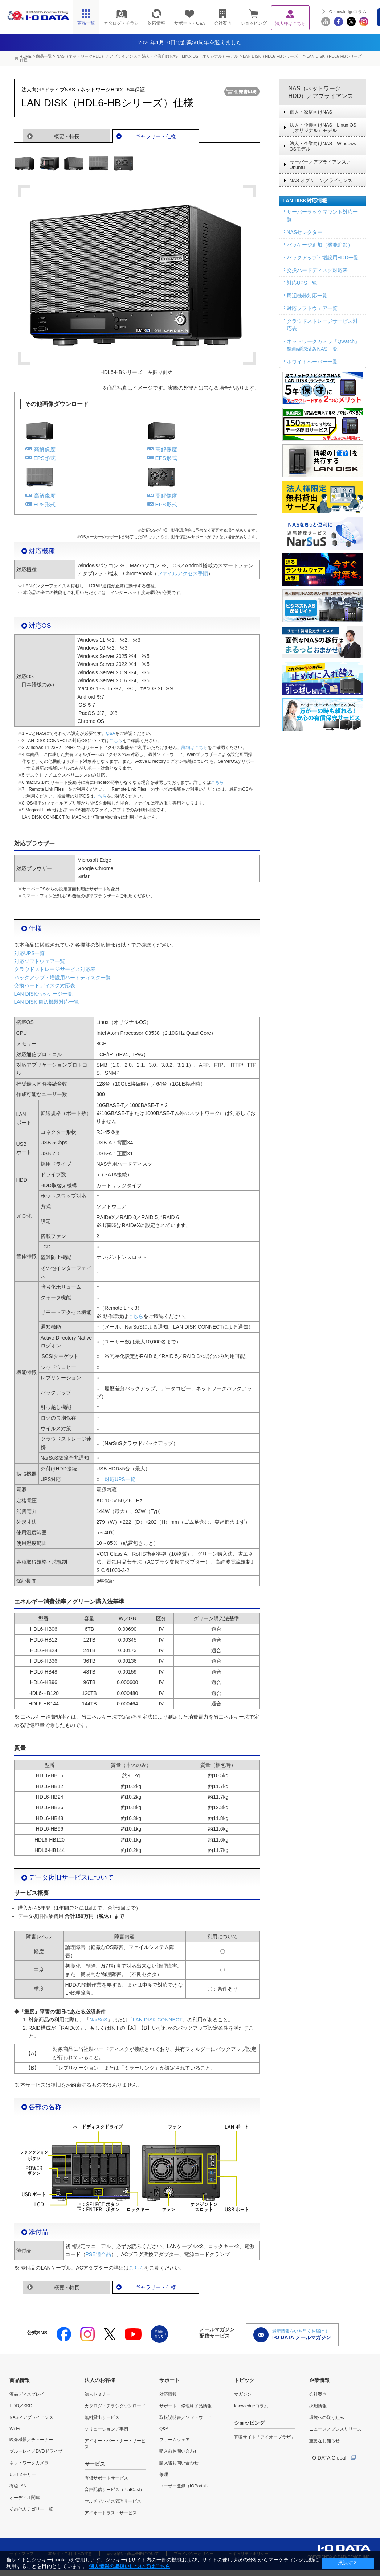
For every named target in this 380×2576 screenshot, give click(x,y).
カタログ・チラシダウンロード (115, 2405)
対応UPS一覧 (29, 953)
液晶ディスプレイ (26, 2394)
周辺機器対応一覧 (307, 296)
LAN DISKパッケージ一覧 (43, 994)
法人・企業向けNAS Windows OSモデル (323, 146)
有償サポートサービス (106, 2478)
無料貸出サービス (102, 2417)
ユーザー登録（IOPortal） (184, 2486)
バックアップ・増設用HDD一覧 (323, 257)
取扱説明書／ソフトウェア (185, 2417)
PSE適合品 (98, 2254)
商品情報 (19, 2380)
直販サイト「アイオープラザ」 (264, 2437)
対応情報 (168, 2394)
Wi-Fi (14, 2428)
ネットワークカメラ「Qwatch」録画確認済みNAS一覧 (323, 345)
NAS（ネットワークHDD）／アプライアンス (321, 92)
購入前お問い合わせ (179, 2451)
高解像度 (45, 449)
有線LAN (17, 2486)
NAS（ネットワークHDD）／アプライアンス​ (97, 56)
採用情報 (318, 2405)
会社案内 (318, 2394)
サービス (95, 2464)
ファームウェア (174, 2439)
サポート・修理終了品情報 (185, 2405)
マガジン (243, 2394)
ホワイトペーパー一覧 (312, 362)
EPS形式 (45, 458)
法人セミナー (98, 2394)
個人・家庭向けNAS (311, 112)
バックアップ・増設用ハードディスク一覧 (62, 977)
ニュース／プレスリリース (335, 2429)
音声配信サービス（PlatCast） (114, 2489)
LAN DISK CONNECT (158, 2019)
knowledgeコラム (251, 2405)
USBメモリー (22, 2474)
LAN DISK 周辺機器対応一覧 (46, 1002)
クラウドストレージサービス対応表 (54, 969)
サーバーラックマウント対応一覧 (322, 215)
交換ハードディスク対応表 (44, 985)
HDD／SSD (20, 2405)
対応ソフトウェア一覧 (39, 961)
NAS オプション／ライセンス (321, 180)
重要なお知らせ (324, 2440)
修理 (163, 2474)
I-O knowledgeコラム (347, 11)
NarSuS (98, 2019)
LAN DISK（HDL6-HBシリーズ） (272, 56)
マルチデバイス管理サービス (113, 2501)
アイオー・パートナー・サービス (115, 2443)
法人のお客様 (100, 2380)
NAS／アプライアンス (31, 2417)
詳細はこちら (194, 747)
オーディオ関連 (24, 2497)
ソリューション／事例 (106, 2429)
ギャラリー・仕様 (155, 136)
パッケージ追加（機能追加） (320, 245)
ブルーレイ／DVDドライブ (35, 2451)
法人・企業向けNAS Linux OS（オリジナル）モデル (190, 56)
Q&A (110, 733)
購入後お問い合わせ (179, 2462)
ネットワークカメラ (29, 2462)
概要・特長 (66, 136)
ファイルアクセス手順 (182, 573)
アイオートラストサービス (111, 2512)
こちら (115, 740)
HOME (26, 56)
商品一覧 (44, 56)
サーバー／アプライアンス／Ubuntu (320, 164)
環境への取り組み (326, 2417)
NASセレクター (305, 232)
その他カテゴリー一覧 (31, 2509)
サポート (169, 2380)
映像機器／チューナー (31, 2439)
